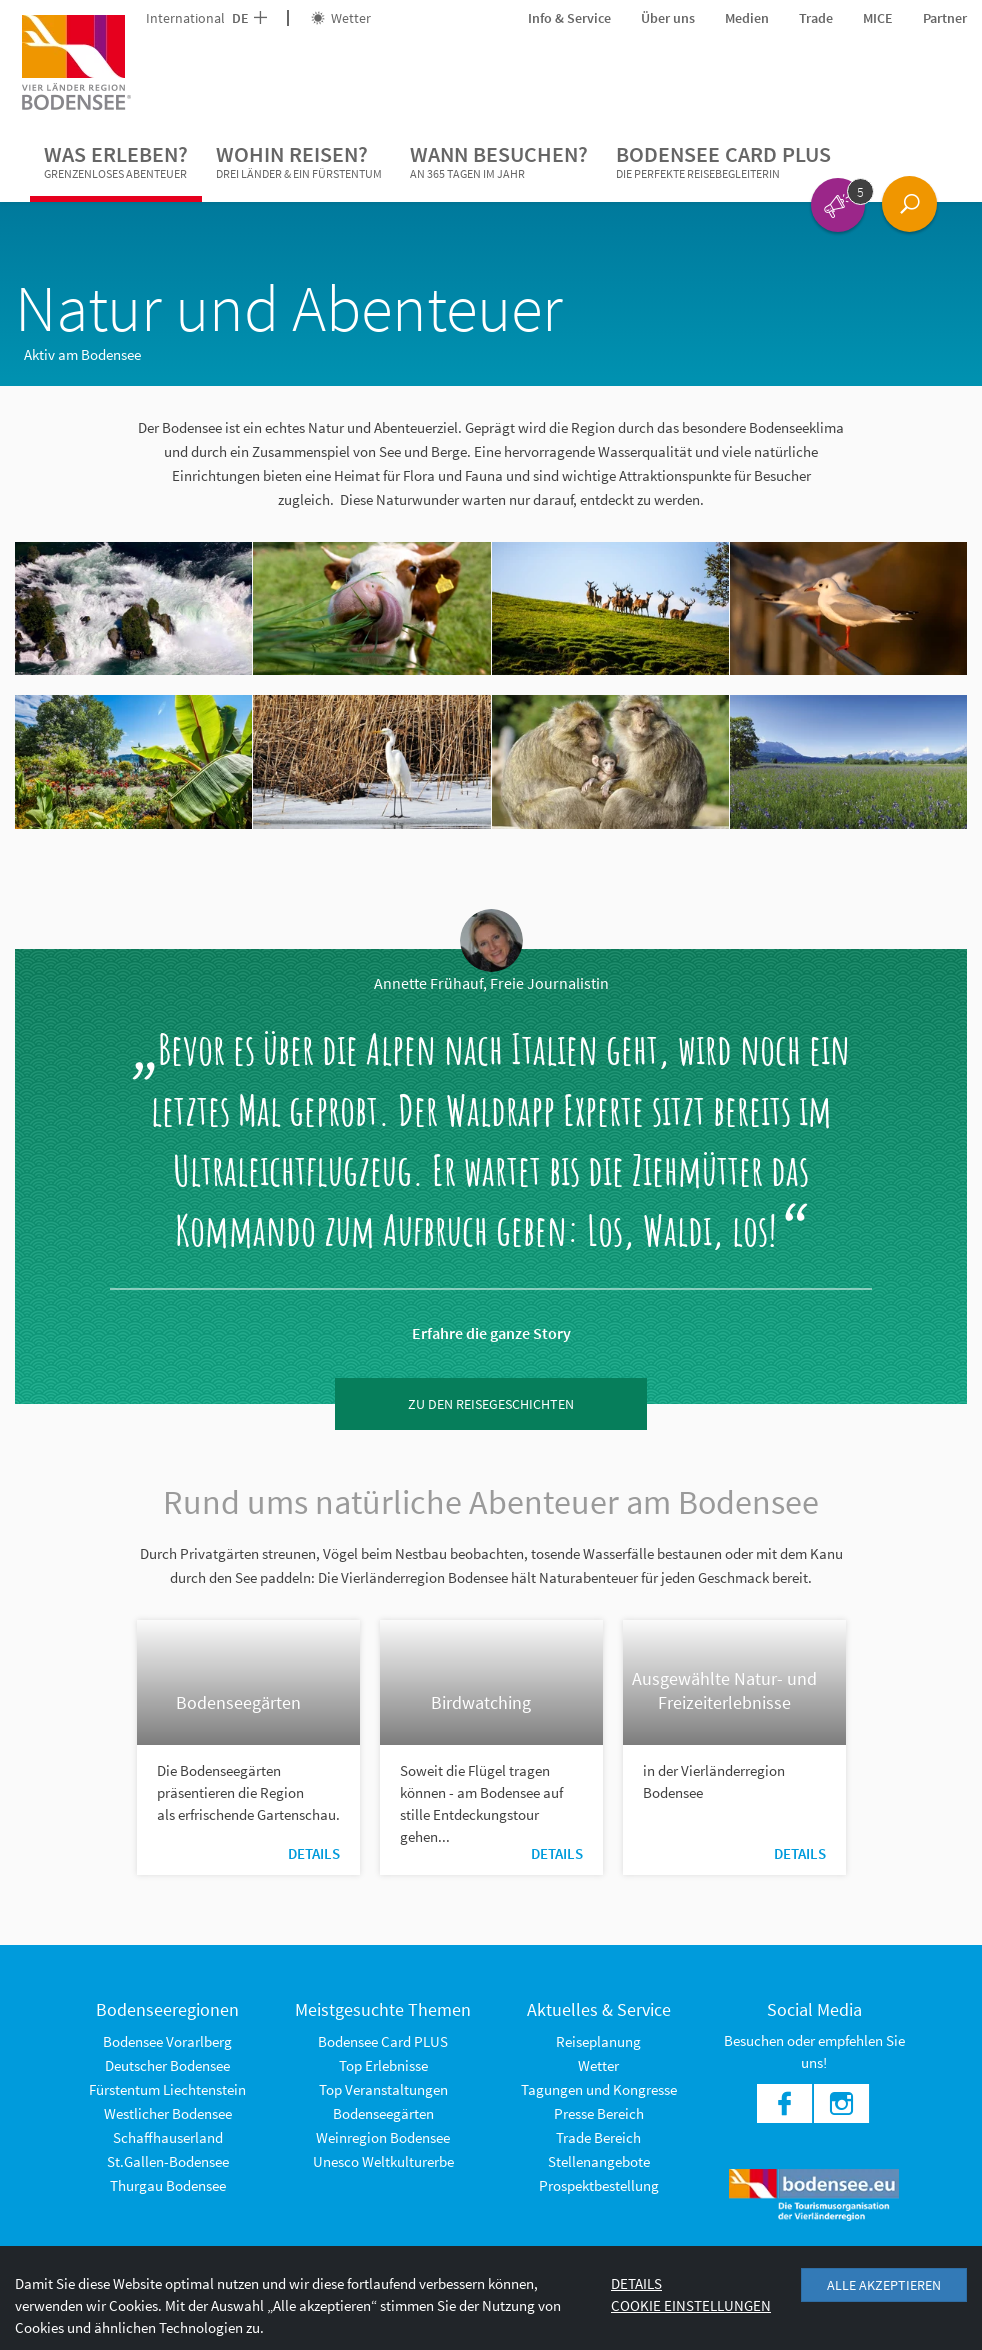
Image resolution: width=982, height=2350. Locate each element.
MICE (878, 18)
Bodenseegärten (383, 2113)
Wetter (341, 18)
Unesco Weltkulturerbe (383, 2161)
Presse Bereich (599, 2113)
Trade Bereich (598, 2137)
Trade (816, 18)
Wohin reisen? (299, 162)
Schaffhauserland (168, 2137)
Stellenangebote (599, 2161)
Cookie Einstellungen (691, 2305)
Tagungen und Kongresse (599, 2089)
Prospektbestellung (599, 2185)
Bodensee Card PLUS (723, 162)
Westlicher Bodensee (168, 2113)
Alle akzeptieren (884, 2285)
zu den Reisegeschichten (491, 1404)
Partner (945, 18)
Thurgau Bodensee (168, 2185)
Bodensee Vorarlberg (167, 2041)
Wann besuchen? (499, 162)
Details (314, 1853)
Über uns (668, 18)
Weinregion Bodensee (383, 2137)
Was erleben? (116, 162)
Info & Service (569, 18)
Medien (747, 18)
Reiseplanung (598, 2041)
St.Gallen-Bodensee (168, 2161)
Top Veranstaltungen (383, 2089)
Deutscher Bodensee (167, 2065)
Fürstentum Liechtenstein (167, 2089)
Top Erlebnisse (383, 2065)
